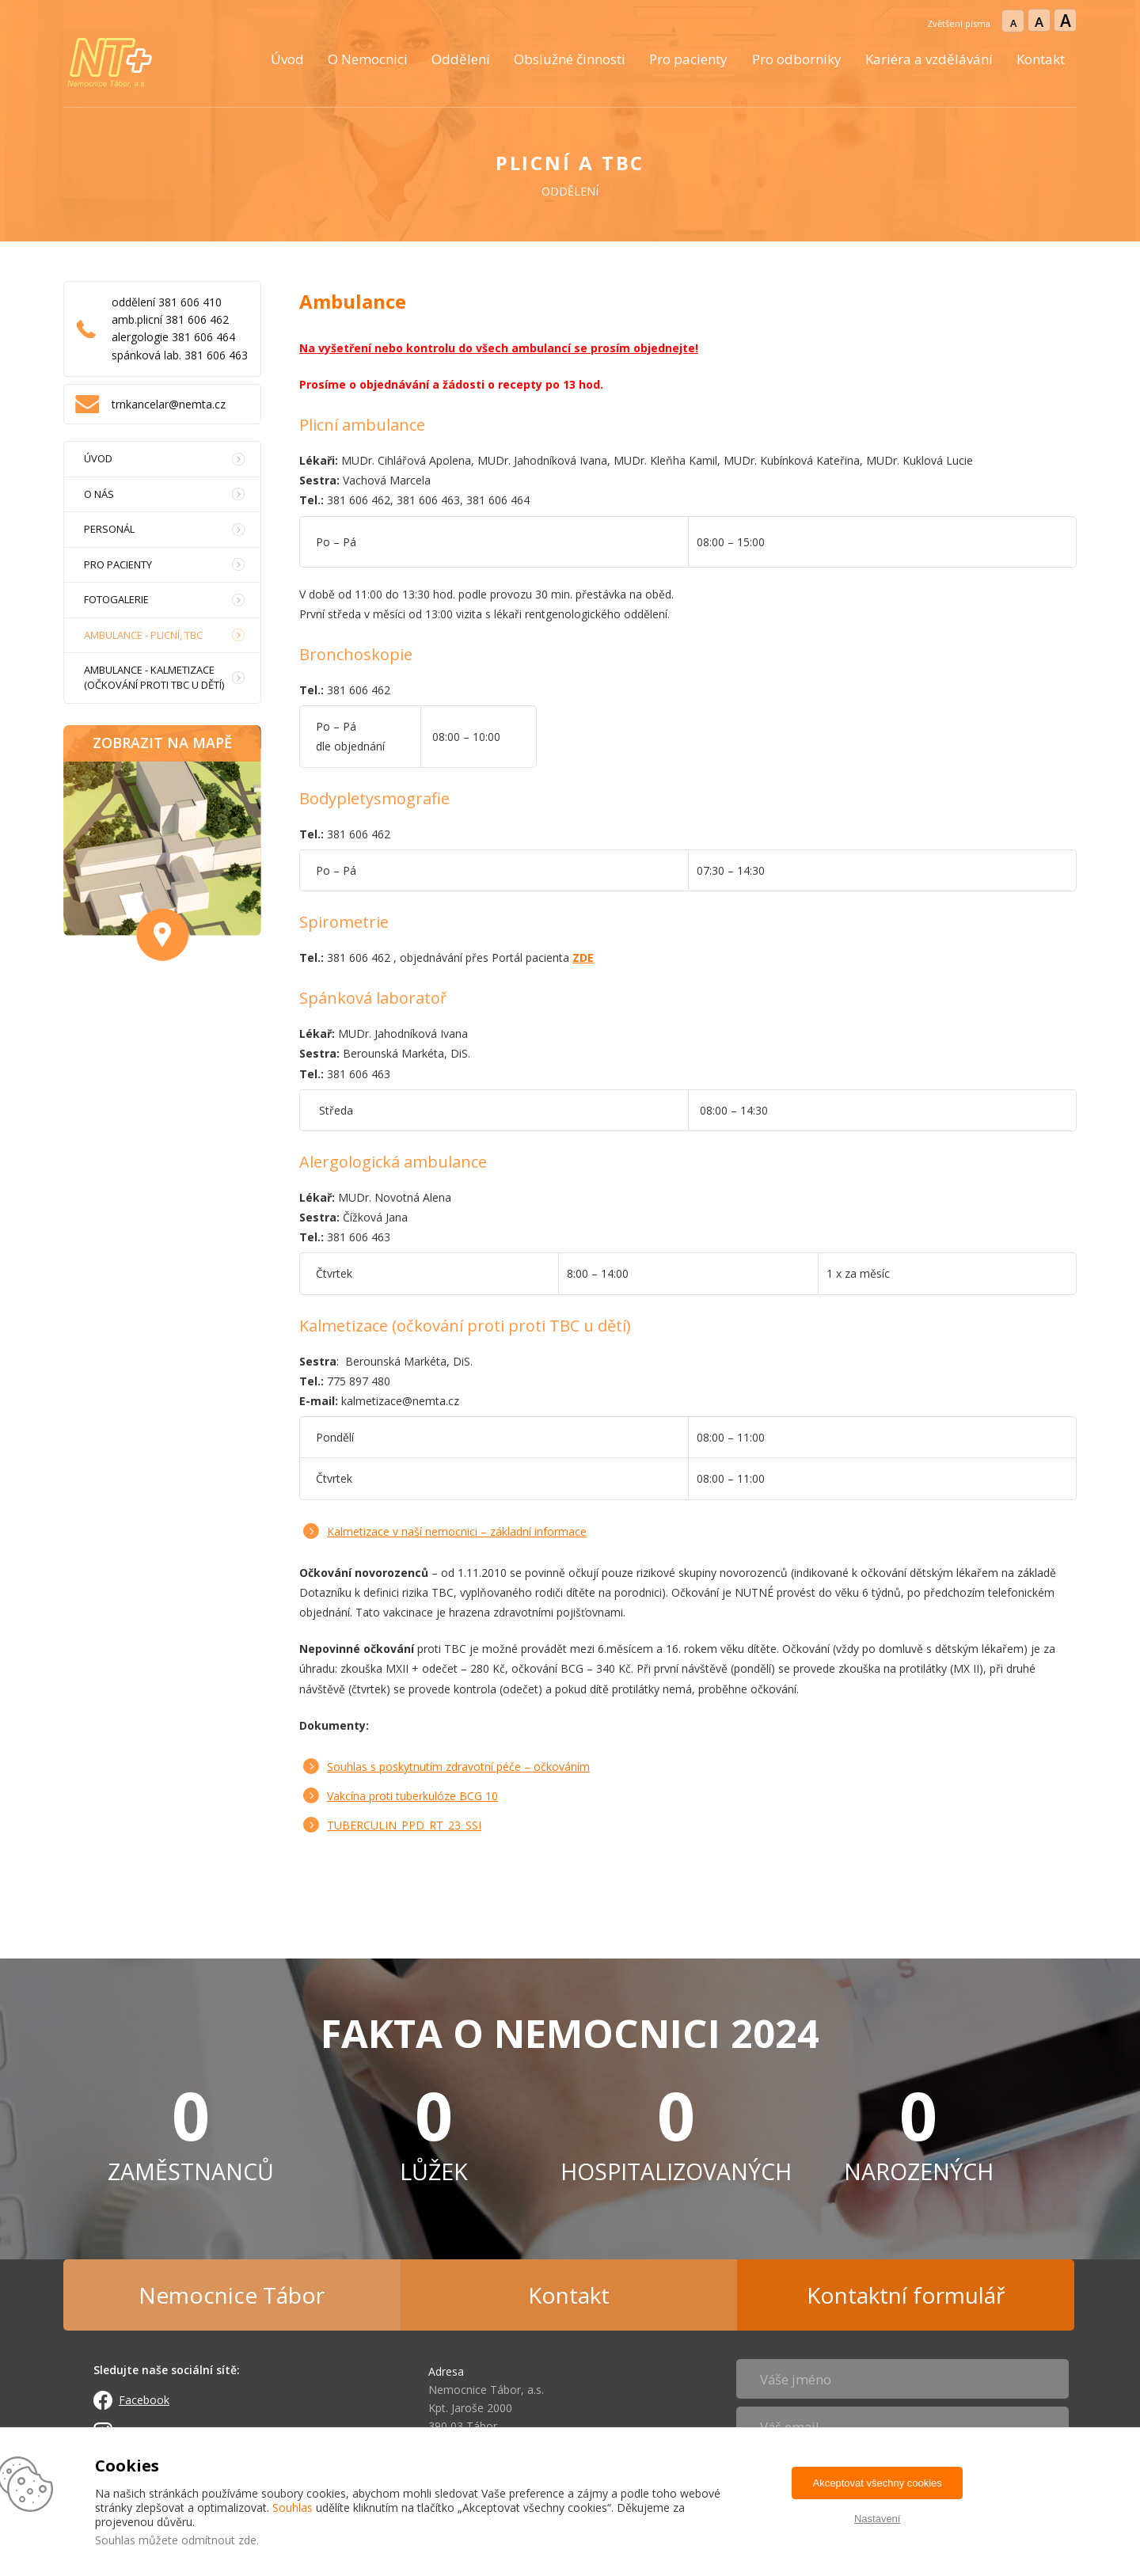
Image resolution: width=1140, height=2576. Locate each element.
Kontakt (1040, 59)
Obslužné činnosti (569, 59)
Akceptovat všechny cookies (877, 2483)
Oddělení (460, 59)
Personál (109, 529)
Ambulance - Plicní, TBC (143, 635)
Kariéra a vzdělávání (929, 59)
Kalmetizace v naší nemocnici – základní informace (457, 1531)
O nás (99, 494)
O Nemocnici (368, 59)
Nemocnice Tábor (232, 2295)
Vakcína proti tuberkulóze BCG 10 (412, 1795)
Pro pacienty (688, 59)
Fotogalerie (116, 599)
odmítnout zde (218, 2540)
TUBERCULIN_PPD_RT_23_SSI (404, 1825)
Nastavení (877, 2519)
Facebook (144, 2399)
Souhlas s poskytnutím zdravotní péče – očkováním (458, 1766)
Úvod (287, 59)
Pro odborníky (797, 59)
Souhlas (292, 2507)
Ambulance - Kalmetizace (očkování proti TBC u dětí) (154, 677)
